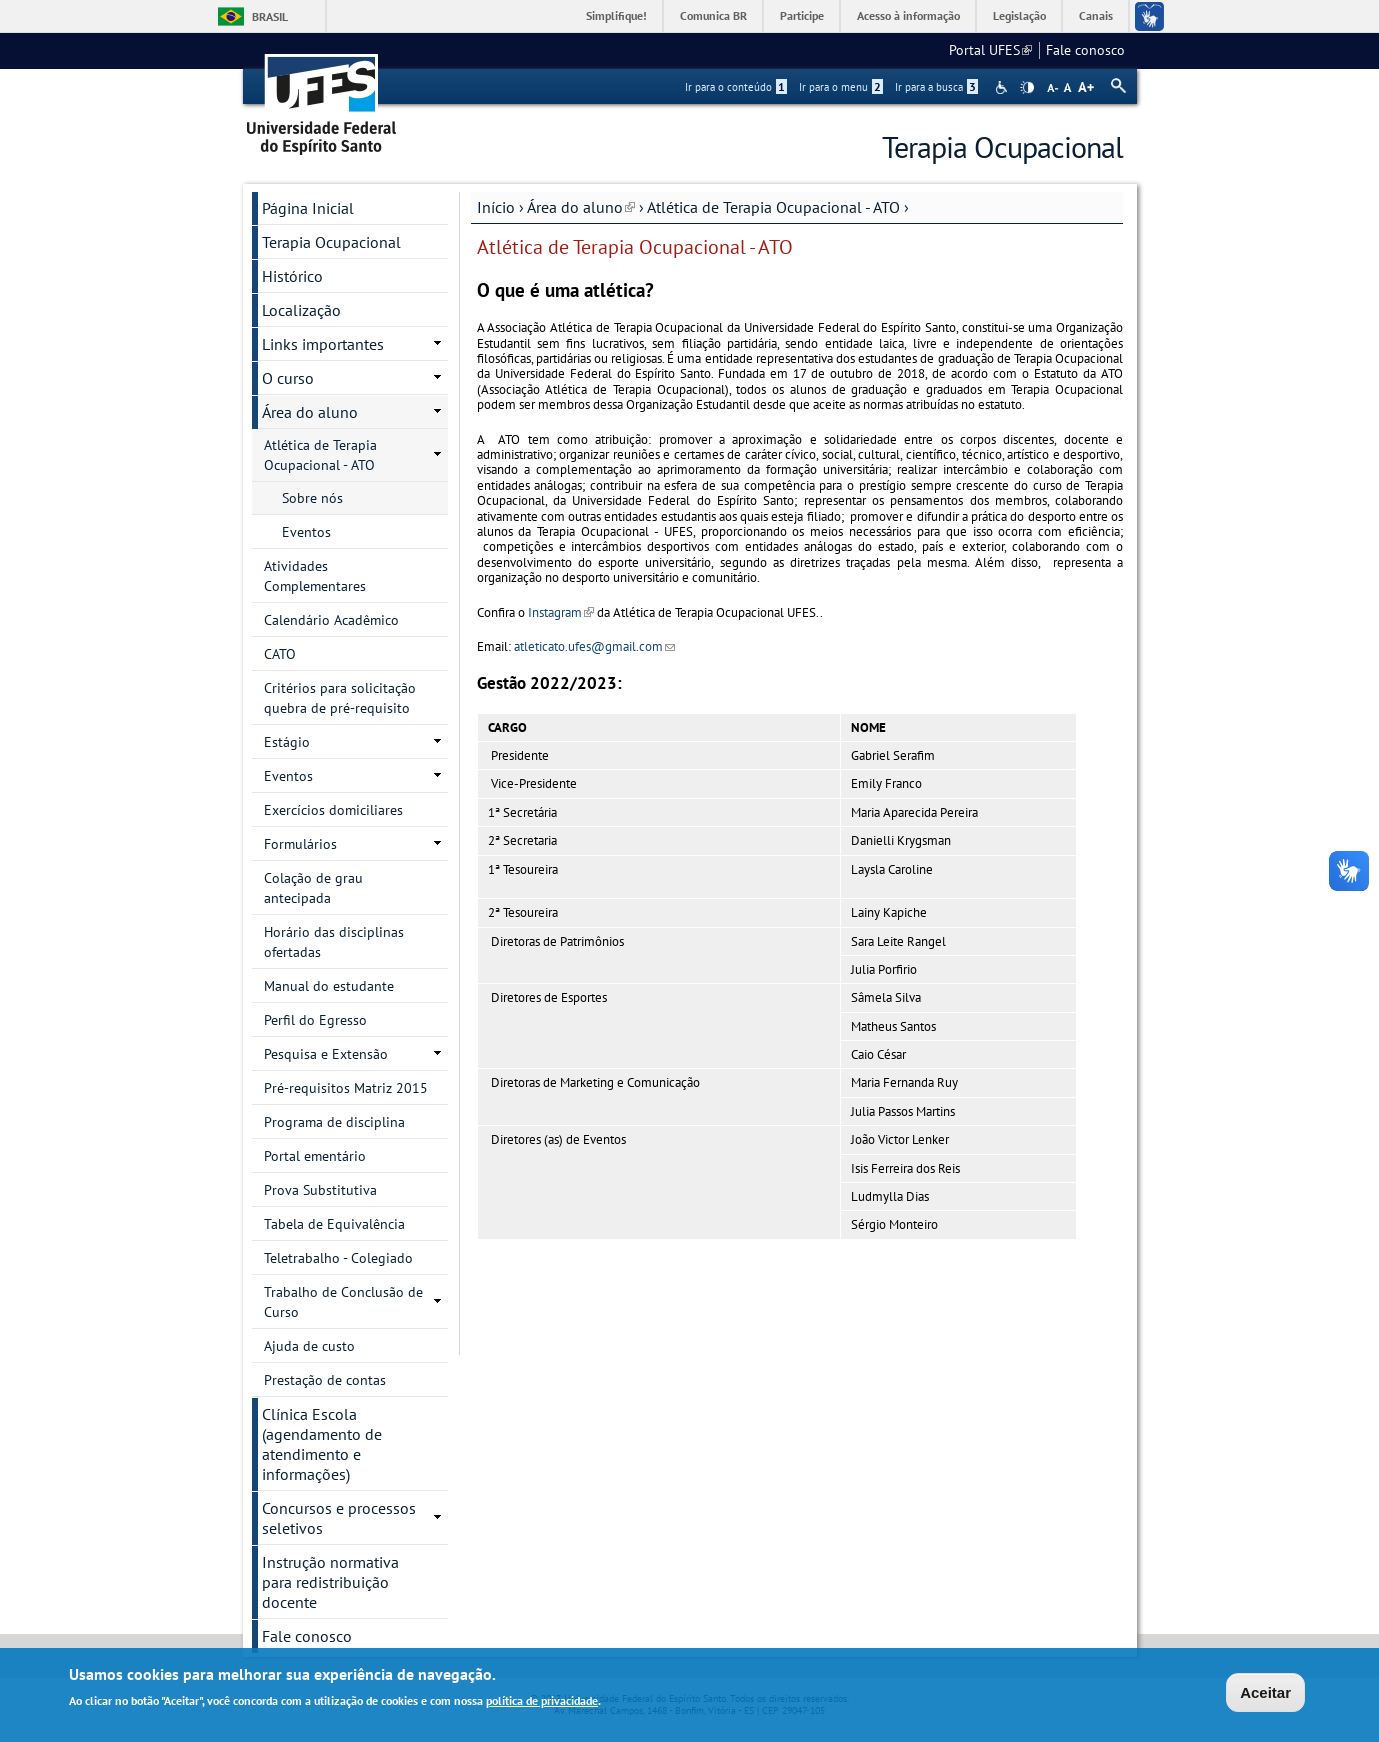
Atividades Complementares (315, 576)
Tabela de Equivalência (334, 1224)
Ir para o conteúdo (736, 87)
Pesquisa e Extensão (326, 1054)
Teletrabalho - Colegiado (338, 1258)
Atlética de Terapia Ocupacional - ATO (773, 207)
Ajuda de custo (309, 1346)
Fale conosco (1085, 50)
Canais (1096, 15)
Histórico (292, 276)
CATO (280, 654)
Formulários (300, 844)
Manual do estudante (329, 986)
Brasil (270, 16)
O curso (288, 378)
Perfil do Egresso (315, 1020)
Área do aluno (581, 207)
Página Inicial (308, 208)
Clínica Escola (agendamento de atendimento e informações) (322, 1444)
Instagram (561, 612)
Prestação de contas (325, 1380)
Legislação (1019, 15)
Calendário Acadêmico (331, 620)
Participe (802, 15)
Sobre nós (312, 498)
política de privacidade (542, 1702)
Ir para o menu (841, 87)
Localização (301, 310)
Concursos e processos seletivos (339, 1518)
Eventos (306, 532)
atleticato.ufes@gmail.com (594, 646)
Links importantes (323, 344)
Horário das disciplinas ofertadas (334, 942)
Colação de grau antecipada (313, 888)
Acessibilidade (1003, 87)
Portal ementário (315, 1156)
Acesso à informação (908, 15)
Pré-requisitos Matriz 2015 (346, 1088)
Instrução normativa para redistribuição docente (330, 1582)
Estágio (287, 742)
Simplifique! (616, 15)
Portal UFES (990, 50)
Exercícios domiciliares (333, 810)
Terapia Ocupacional (331, 242)
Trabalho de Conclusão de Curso (343, 1302)
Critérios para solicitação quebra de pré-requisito (340, 698)
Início (496, 207)
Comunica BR (713, 15)
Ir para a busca (936, 87)
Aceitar (1265, 1694)
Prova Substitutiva (320, 1190)
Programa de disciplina (334, 1122)
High (1027, 88)
